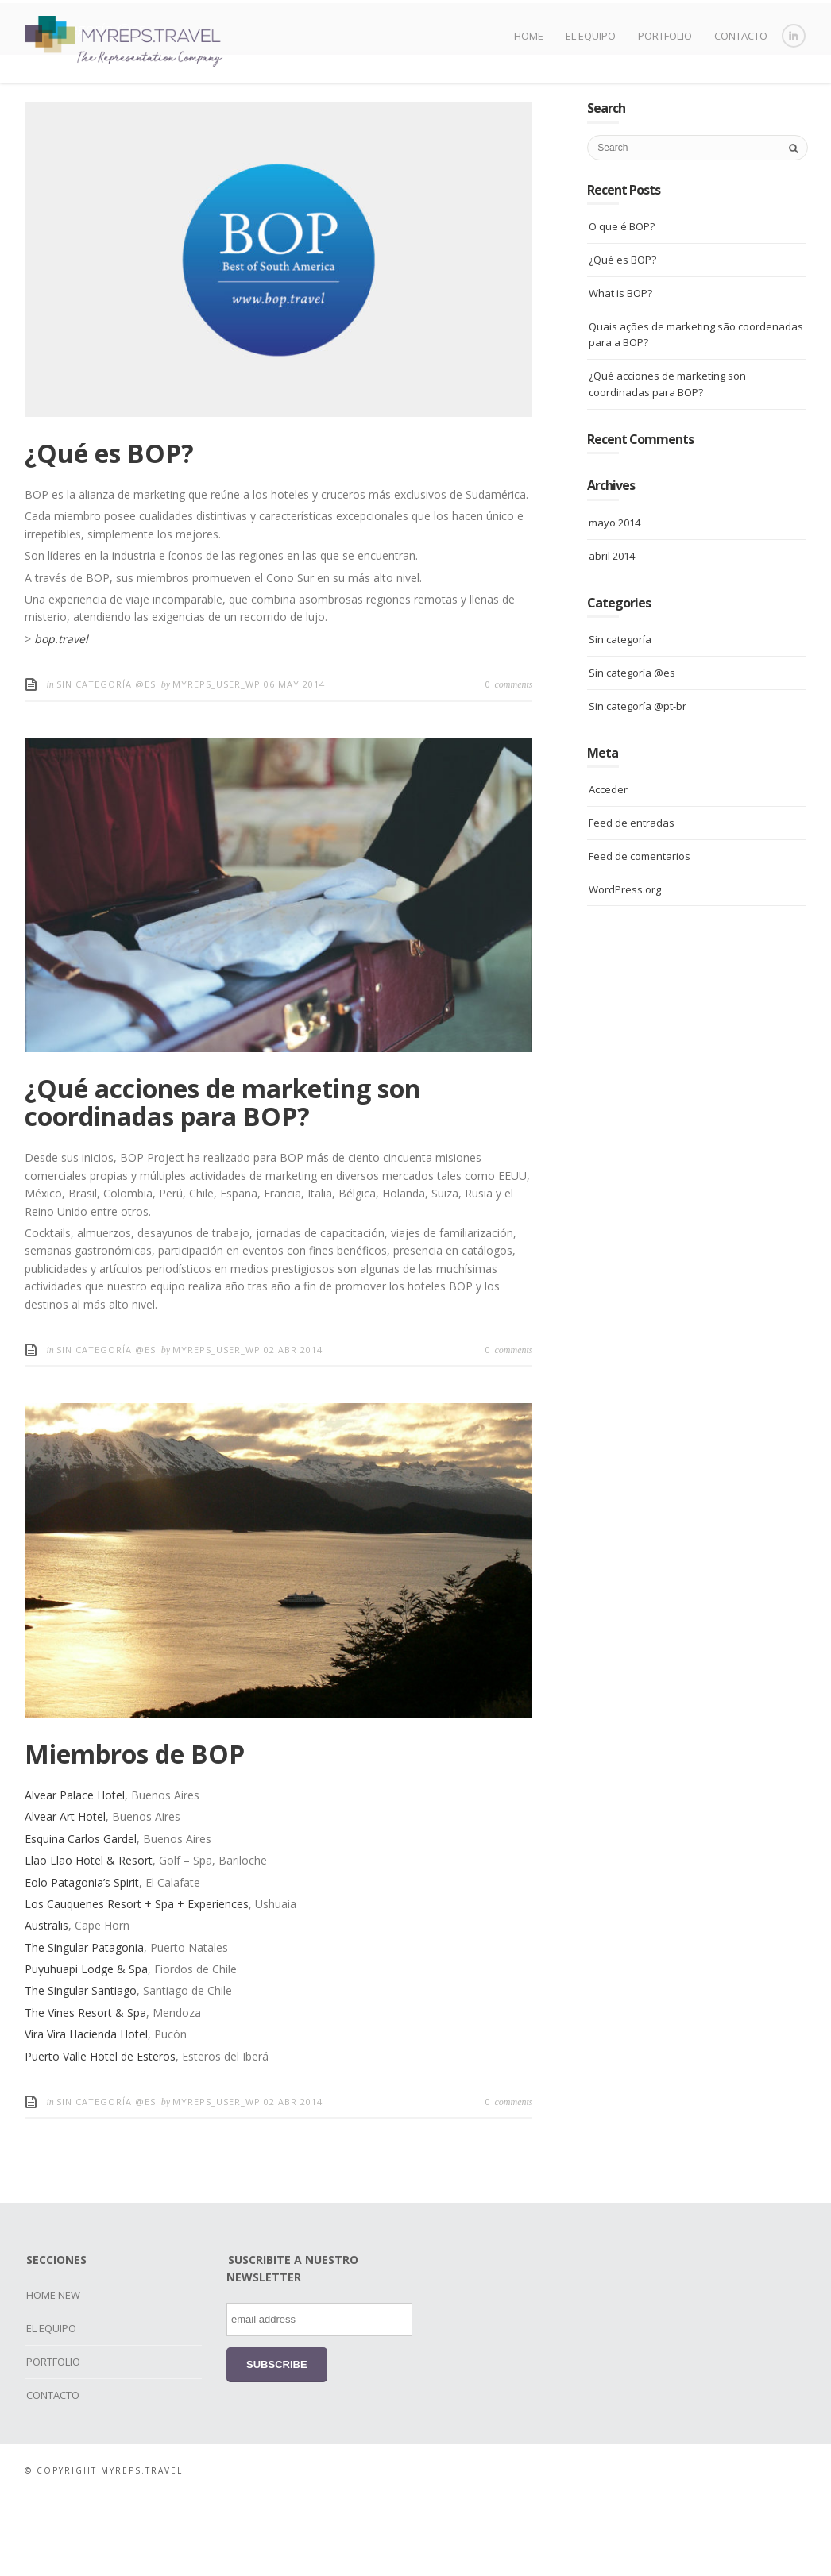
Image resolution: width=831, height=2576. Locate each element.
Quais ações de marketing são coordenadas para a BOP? (696, 414)
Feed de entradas (631, 902)
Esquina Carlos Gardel (81, 1918)
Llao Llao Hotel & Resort (89, 1939)
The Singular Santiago (81, 2069)
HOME (528, 36)
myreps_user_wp (218, 763)
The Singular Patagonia (84, 2026)
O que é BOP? (622, 306)
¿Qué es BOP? (109, 532)
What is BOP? (620, 372)
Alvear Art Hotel (65, 1895)
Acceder (608, 869)
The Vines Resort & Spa (85, 2092)
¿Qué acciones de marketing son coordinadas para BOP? (222, 1182)
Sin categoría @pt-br (637, 785)
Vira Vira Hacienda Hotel (86, 2113)
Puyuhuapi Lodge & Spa (86, 2048)
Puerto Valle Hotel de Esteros (100, 2135)
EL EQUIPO (591, 36)
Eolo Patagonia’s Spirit (82, 1961)
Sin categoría (620, 718)
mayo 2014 (614, 602)
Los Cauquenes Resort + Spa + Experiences (137, 1983)
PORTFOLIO (665, 36)
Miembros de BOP (135, 1833)
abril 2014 (612, 635)
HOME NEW (53, 2374)
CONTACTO (740, 36)
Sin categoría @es (106, 763)
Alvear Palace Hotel (75, 1874)
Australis (46, 2004)
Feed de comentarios (639, 935)
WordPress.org (625, 968)
